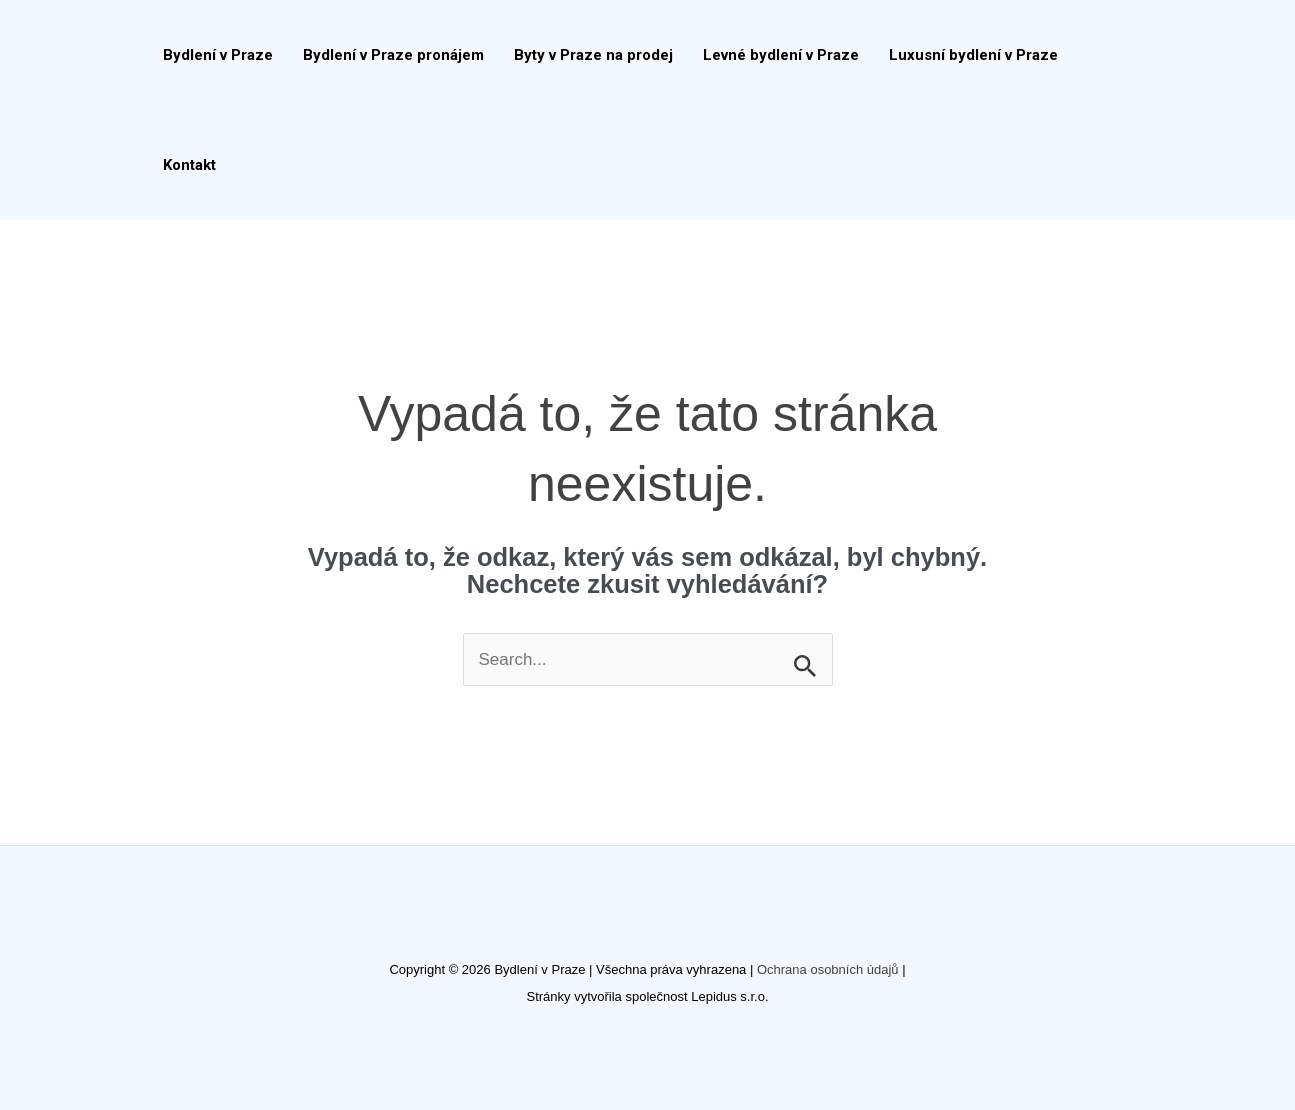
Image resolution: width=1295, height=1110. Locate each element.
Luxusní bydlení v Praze (973, 55)
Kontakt (189, 165)
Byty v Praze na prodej (593, 55)
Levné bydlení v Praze (781, 55)
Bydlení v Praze (218, 55)
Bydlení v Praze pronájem (393, 55)
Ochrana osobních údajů (828, 969)
